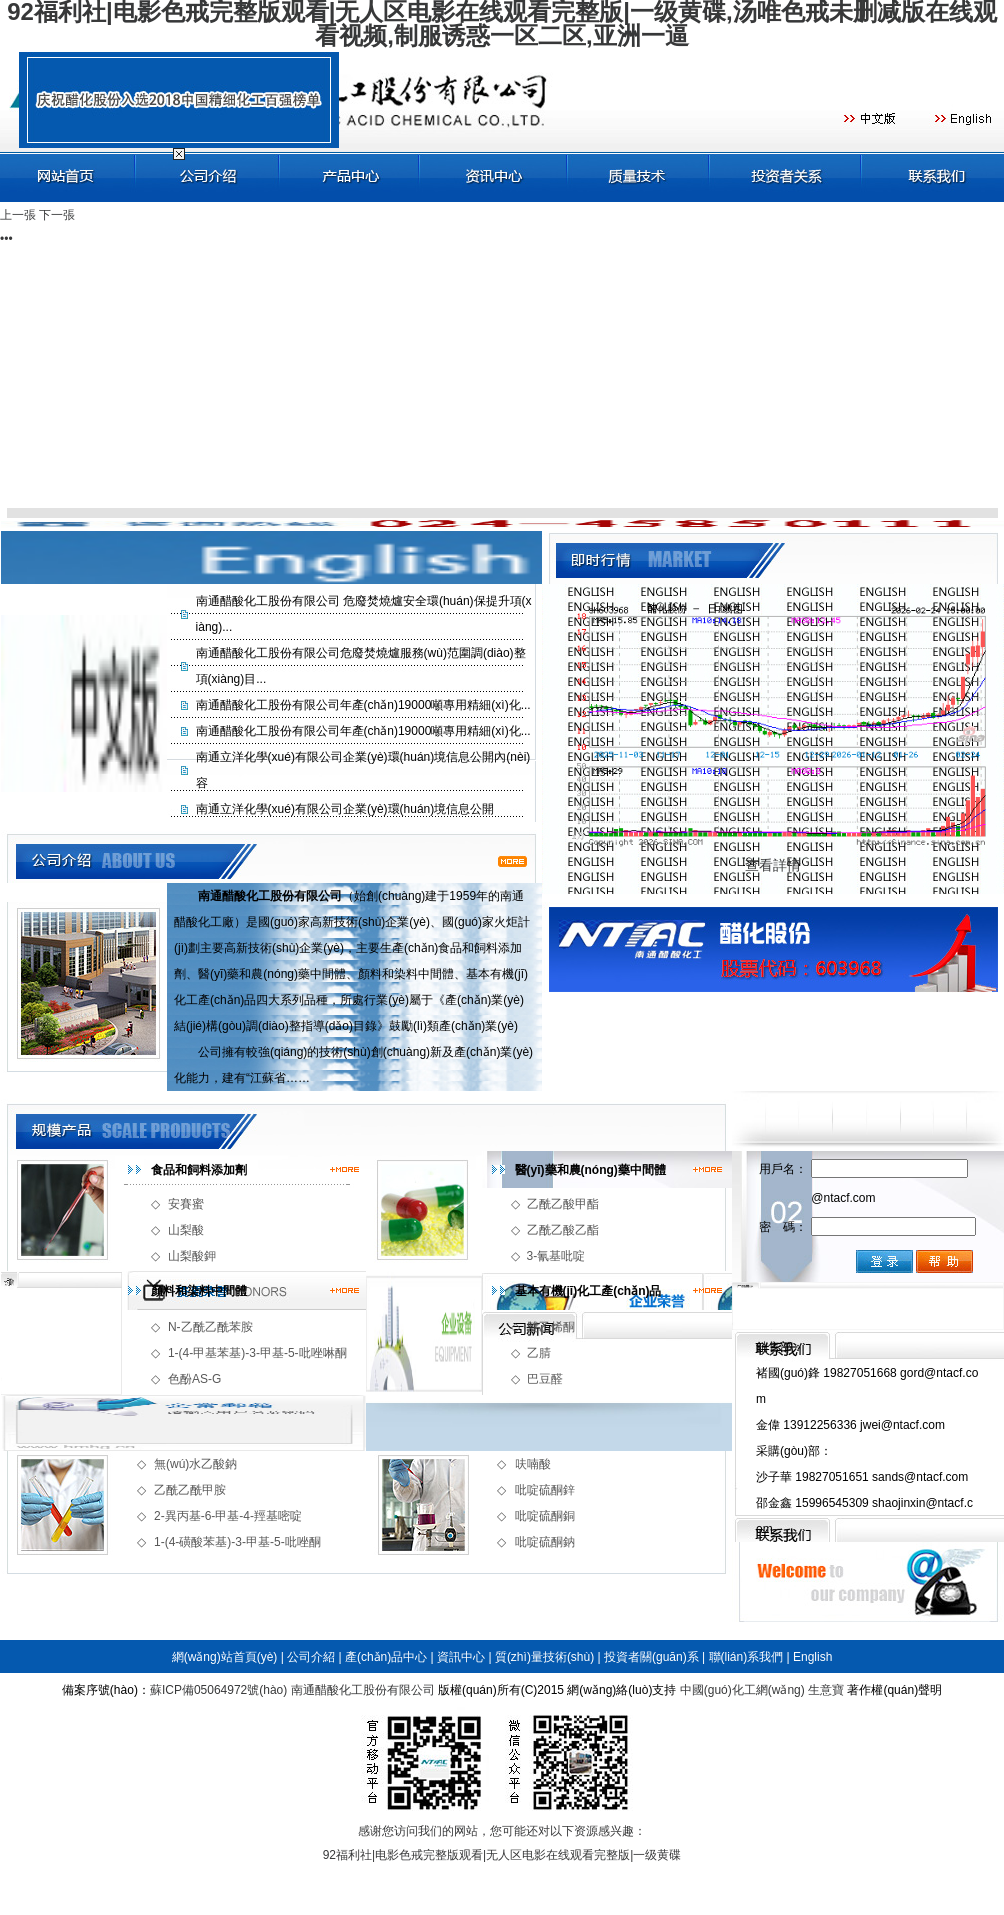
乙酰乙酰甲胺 (190, 1490)
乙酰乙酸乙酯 (563, 1230)
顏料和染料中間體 (199, 1291)
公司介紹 (311, 1657)
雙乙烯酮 (551, 1327)
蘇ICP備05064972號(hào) (218, 1690)
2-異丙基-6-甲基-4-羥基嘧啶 (228, 1516)
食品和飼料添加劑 (199, 1170)
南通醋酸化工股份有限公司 (363, 1690)
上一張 (18, 215)
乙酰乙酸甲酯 (563, 1204)
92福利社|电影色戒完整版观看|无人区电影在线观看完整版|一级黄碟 (502, 1855)
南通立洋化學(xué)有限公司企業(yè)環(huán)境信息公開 (345, 809)
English (812, 1657)
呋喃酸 (533, 1464)
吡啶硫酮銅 (545, 1516)
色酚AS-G (194, 1379)
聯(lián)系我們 (746, 1657)
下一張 (57, 215)
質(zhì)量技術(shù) (544, 1657)
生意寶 (826, 1690)
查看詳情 (773, 865)
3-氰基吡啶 (556, 1256)
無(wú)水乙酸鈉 (195, 1464)
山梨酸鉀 (192, 1256)
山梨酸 (186, 1230)
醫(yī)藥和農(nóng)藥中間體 (590, 1170)
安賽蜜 (186, 1204)
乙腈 (539, 1353)
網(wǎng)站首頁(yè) (225, 1657)
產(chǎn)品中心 (386, 1657)
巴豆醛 (545, 1379)
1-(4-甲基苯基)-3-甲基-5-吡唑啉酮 (257, 1353)
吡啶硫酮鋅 (545, 1490)
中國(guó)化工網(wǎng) (742, 1690)
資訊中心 (461, 1657)
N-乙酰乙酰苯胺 (210, 1327)
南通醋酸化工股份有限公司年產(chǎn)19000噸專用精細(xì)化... (363, 705)
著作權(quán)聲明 (894, 1690)
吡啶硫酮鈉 (545, 1542)
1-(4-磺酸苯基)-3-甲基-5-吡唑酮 (237, 1542)
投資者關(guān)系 (651, 1657)
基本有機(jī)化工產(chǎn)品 (588, 1291)
